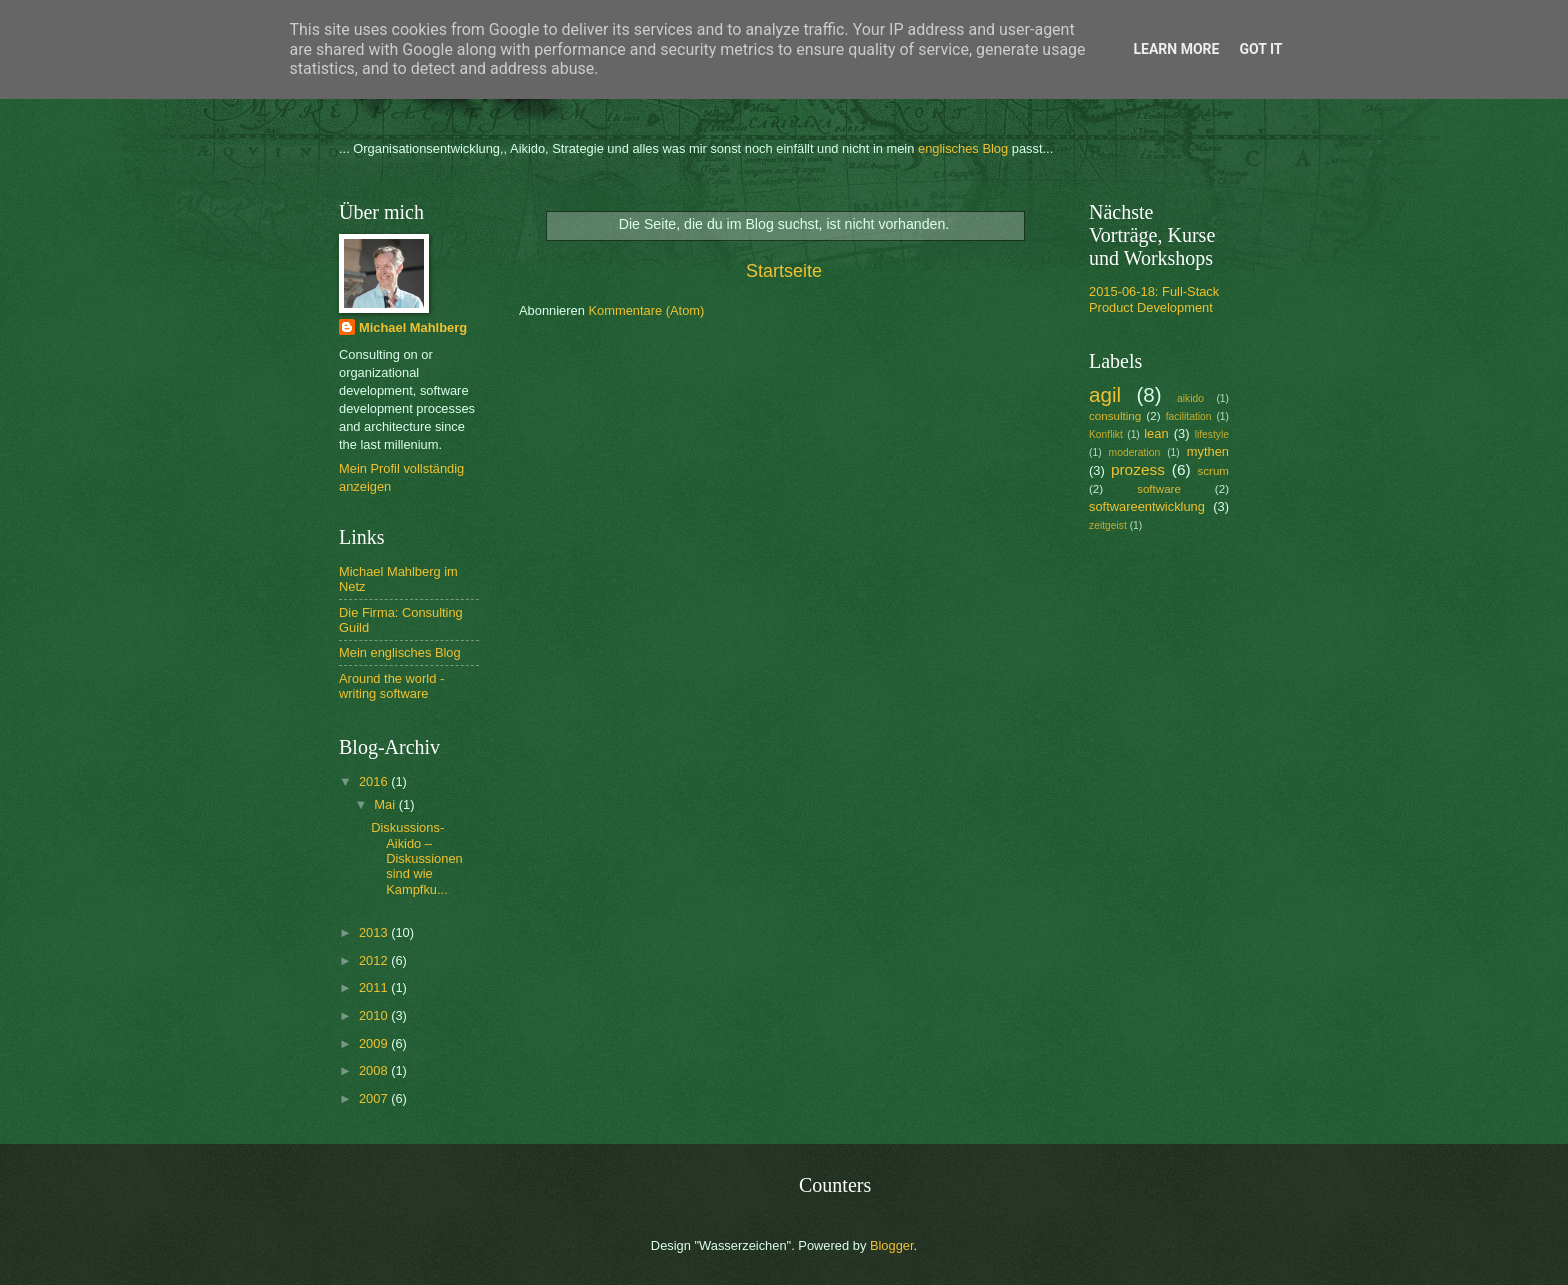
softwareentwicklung (1147, 506)
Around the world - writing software (391, 686)
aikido (1190, 398)
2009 (375, 1043)
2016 (375, 781)
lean (1156, 433)
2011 (375, 987)
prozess (1138, 469)
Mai (386, 804)
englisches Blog (963, 148)
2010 (375, 1015)
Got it (1260, 49)
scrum (1213, 471)
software (1159, 489)
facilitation (1189, 416)
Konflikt (1106, 434)
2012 (375, 960)
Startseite (784, 271)
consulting (1115, 416)
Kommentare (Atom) (646, 310)
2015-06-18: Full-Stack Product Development (1154, 299)
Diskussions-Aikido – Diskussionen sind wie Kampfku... (417, 858)
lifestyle (1212, 434)
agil (1105, 394)
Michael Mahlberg (413, 327)
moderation (1135, 452)
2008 (375, 1070)
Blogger (892, 1245)
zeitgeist (1108, 525)
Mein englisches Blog (400, 652)
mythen (1208, 451)
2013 (375, 932)
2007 (375, 1098)
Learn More (1176, 49)
